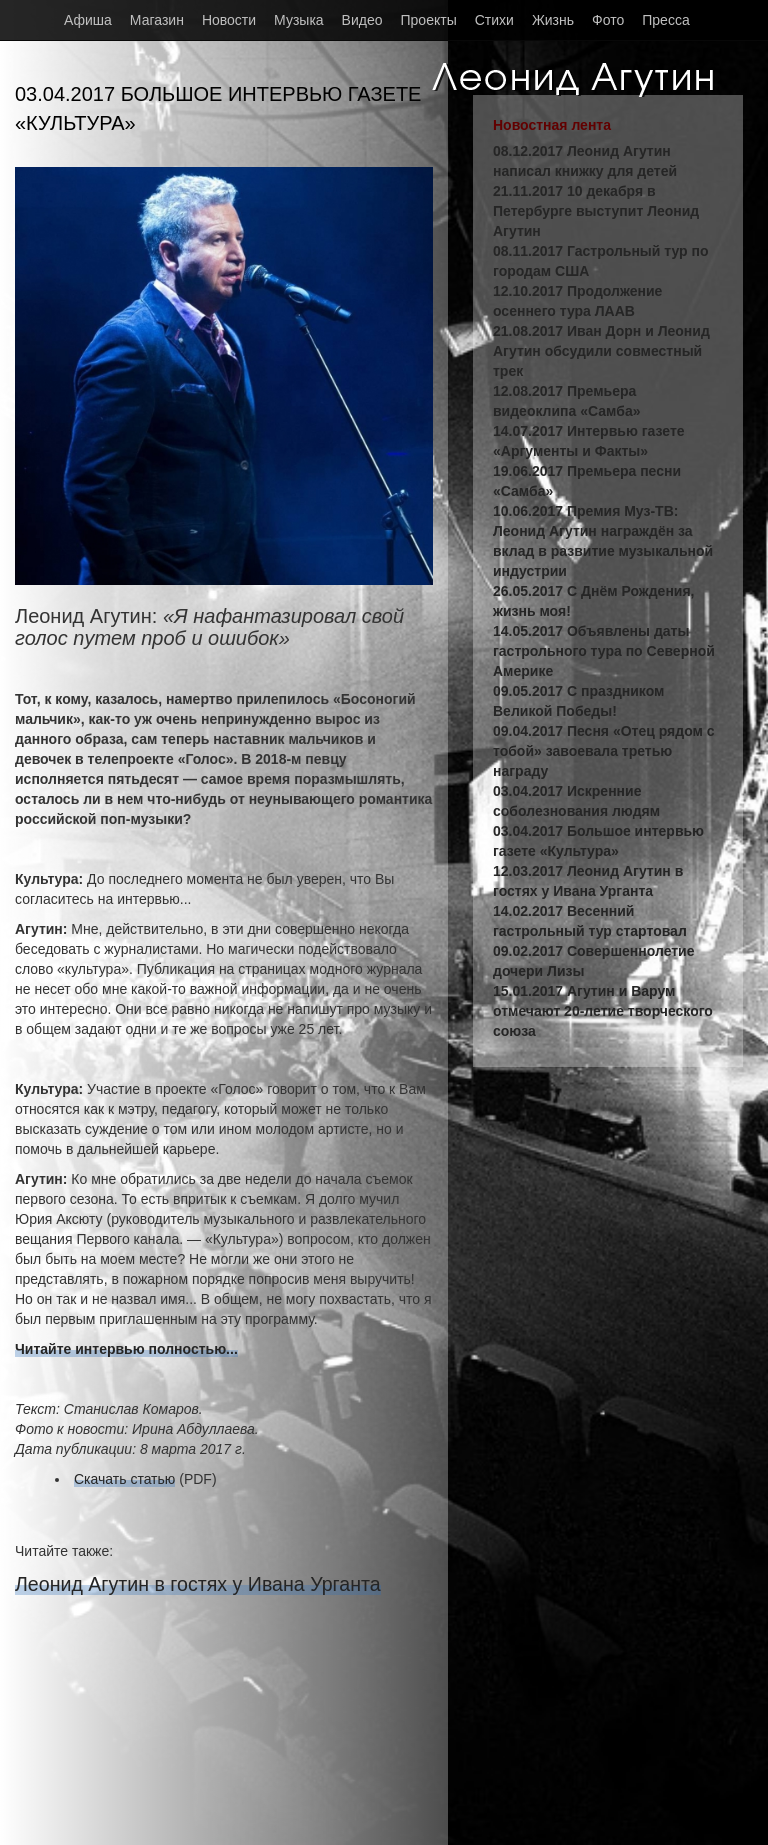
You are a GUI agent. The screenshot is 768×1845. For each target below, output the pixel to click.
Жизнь (553, 20)
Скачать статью (124, 1479)
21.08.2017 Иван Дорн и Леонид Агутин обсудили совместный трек (601, 351)
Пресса (665, 20)
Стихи (494, 20)
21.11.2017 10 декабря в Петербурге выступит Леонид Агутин (596, 211)
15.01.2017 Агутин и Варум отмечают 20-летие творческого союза (603, 1011)
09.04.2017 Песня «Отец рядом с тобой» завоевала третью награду (604, 751)
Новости (229, 20)
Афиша (88, 20)
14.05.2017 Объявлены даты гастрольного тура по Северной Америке (604, 651)
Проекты (429, 20)
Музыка (299, 20)
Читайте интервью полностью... (126, 1349)
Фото (608, 20)
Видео (362, 20)
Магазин (157, 20)
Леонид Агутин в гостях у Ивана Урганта (198, 1584)
